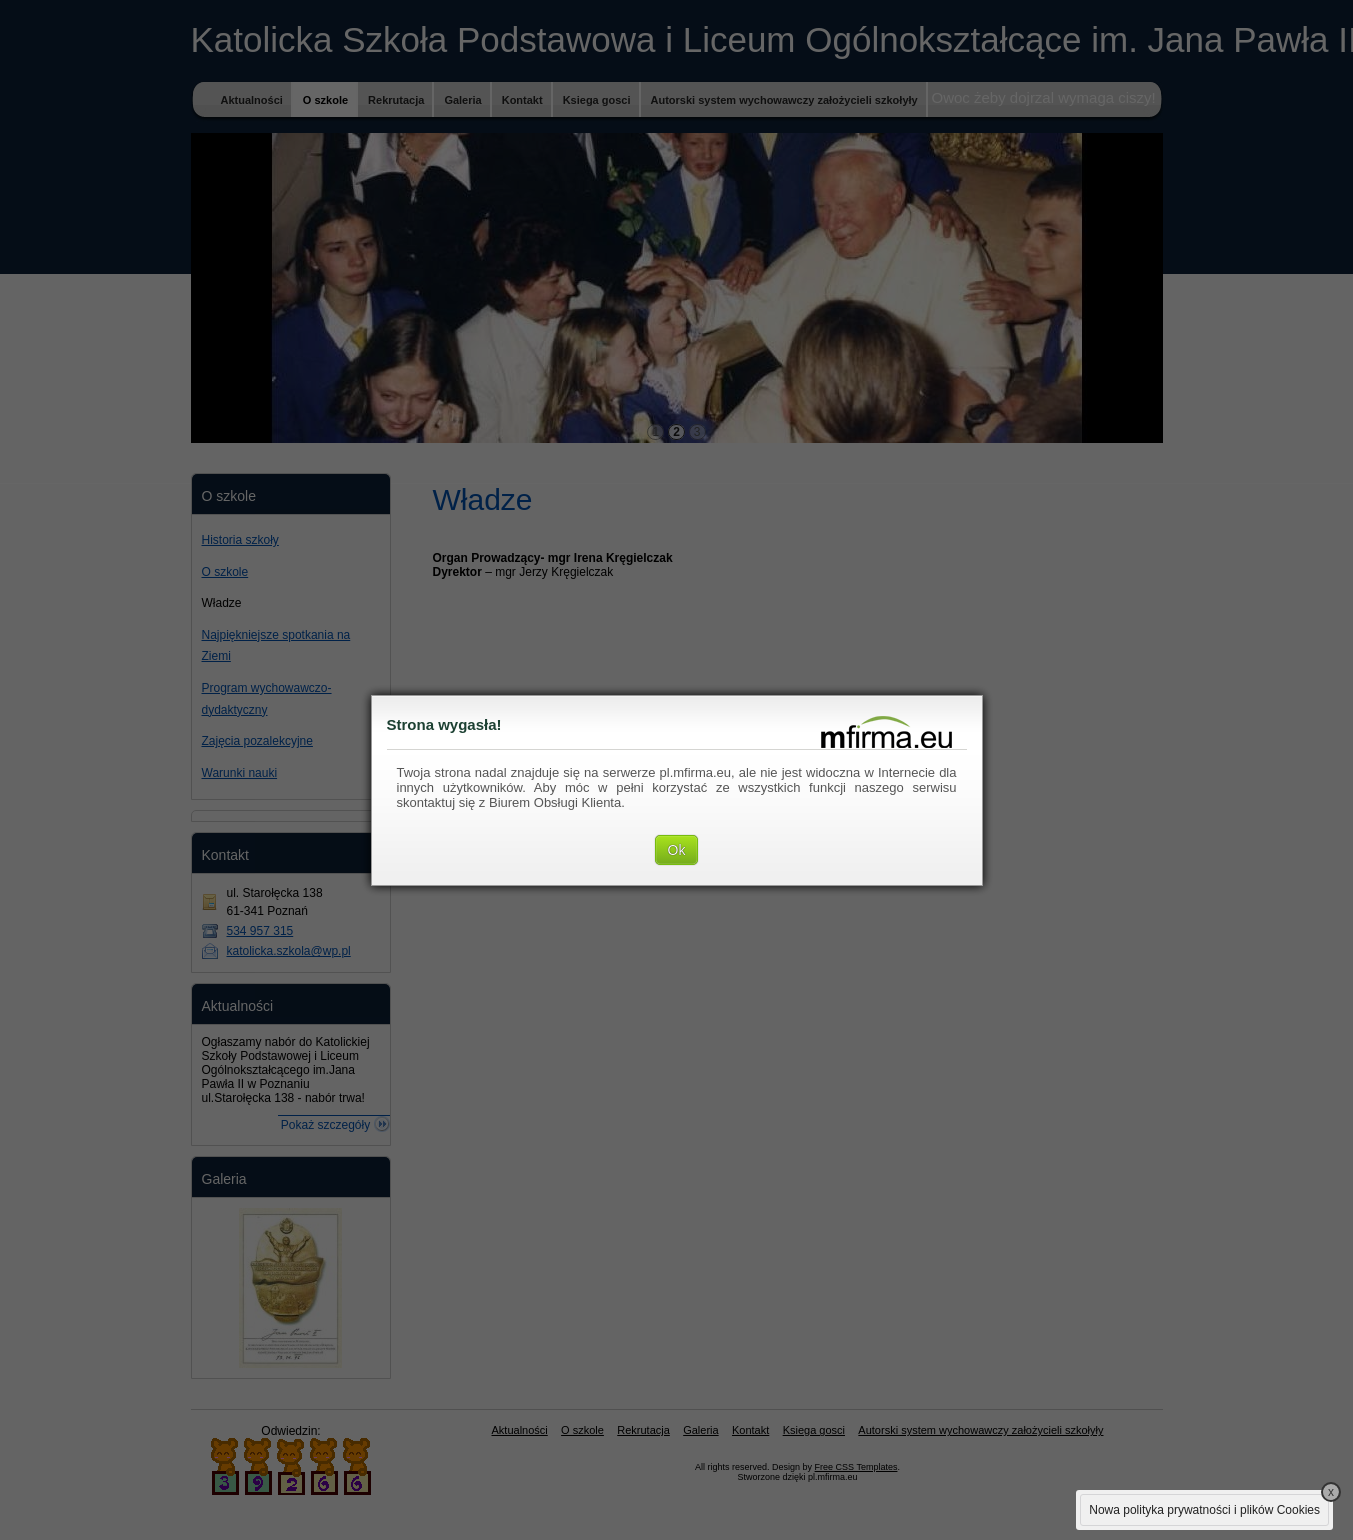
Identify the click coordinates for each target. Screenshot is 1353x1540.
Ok (677, 850)
